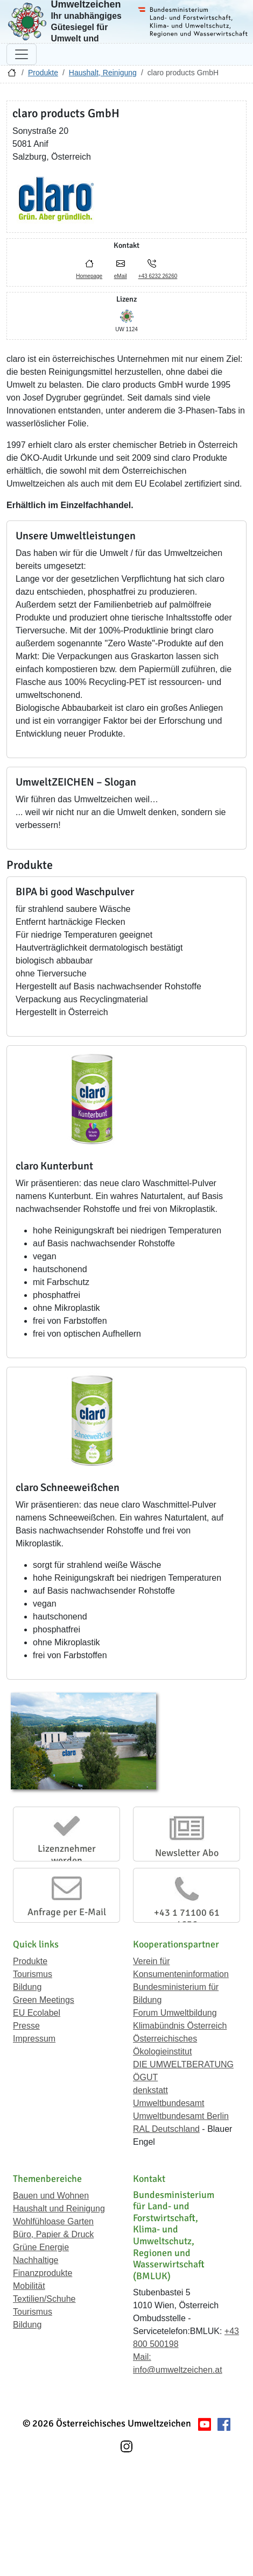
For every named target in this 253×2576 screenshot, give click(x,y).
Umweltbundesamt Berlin (181, 2116)
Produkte (43, 72)
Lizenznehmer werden (67, 1854)
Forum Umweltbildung (175, 2012)
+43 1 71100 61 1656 (187, 1918)
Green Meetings (43, 1999)
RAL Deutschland (166, 2128)
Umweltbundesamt (169, 2103)
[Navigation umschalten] (21, 54)
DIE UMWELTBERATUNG (183, 2064)
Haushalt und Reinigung (59, 2208)
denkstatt (150, 2090)
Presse (26, 2025)
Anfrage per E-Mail (66, 1912)
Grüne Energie (41, 2247)
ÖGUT (145, 2077)
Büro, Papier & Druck (53, 2234)
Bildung (27, 1987)
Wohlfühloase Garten (53, 2221)
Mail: (142, 2356)
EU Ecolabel (36, 2012)
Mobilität (29, 2285)
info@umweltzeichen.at (177, 2369)
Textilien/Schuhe (44, 2298)
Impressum (34, 2038)
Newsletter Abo (187, 1853)
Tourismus (32, 1974)
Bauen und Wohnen (51, 2195)
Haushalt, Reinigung (103, 72)
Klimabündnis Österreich (180, 2025)
